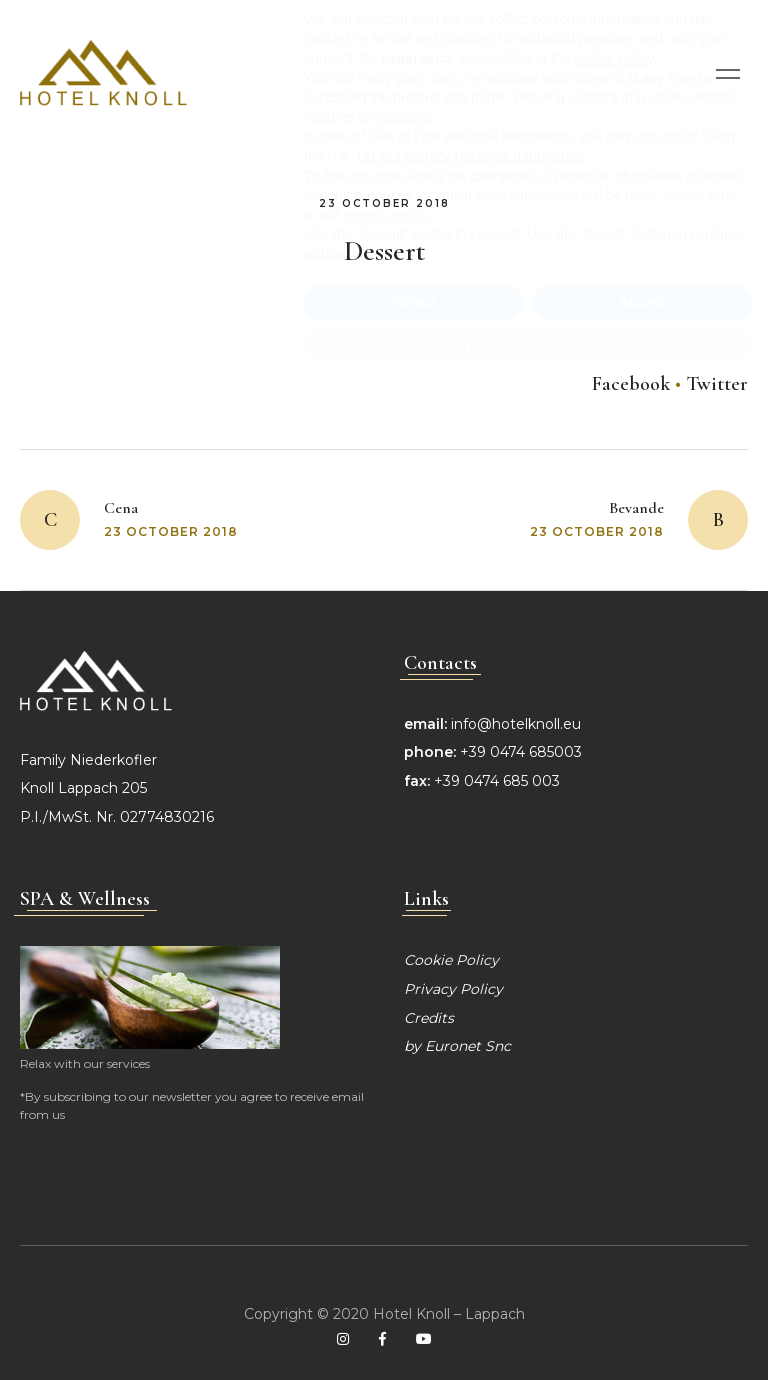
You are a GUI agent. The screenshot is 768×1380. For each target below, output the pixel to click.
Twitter (717, 384)
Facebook (631, 384)
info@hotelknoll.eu (516, 724)
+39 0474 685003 (521, 752)
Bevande (636, 508)
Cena (121, 508)
